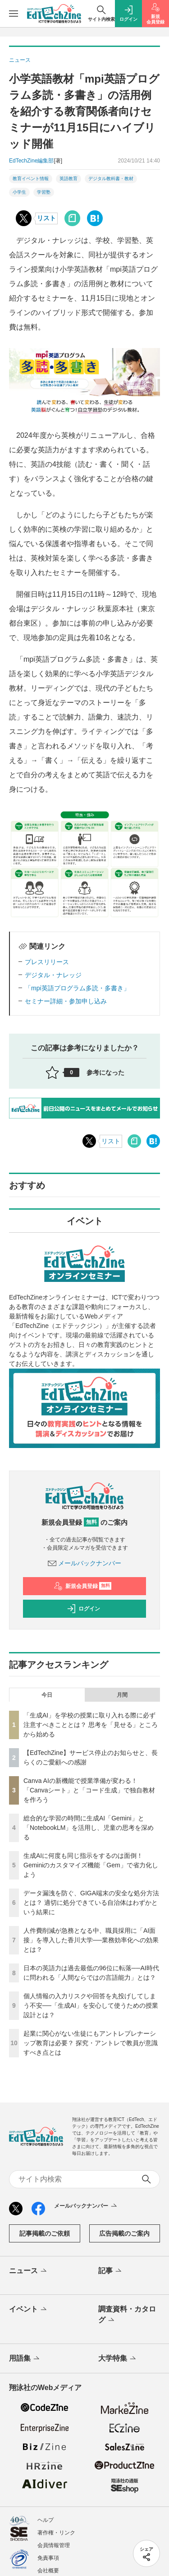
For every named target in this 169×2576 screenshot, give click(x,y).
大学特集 (117, 2358)
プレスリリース (47, 961)
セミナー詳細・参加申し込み (66, 1001)
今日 (46, 1695)
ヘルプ (45, 2520)
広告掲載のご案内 (124, 2233)
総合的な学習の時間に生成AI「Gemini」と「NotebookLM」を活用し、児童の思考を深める (88, 1828)
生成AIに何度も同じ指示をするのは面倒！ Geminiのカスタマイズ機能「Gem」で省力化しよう (90, 1865)
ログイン (83, 1608)
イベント (28, 2309)
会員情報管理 (53, 2545)
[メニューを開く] (13, 13)
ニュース (28, 2271)
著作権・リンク (56, 2533)
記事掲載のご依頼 (44, 2233)
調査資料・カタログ (127, 2315)
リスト (46, 218)
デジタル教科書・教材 (110, 178)
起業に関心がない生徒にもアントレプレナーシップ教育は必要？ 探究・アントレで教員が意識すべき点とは (90, 2043)
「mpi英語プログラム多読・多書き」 (77, 988)
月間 (122, 1695)
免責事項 (48, 2558)
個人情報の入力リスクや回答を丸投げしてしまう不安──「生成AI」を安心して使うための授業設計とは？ (90, 2005)
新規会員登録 (83, 1586)
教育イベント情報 (31, 178)
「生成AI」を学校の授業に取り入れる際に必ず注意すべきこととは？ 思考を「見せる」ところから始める (90, 1725)
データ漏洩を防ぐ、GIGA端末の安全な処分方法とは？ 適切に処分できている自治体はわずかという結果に (91, 1902)
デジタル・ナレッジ (53, 975)
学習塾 (43, 192)
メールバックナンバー (85, 1563)
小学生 (19, 192)
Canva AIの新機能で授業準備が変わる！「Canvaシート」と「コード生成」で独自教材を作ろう (89, 1790)
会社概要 (48, 2570)
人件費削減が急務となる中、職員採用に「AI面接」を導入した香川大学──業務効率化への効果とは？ (91, 1940)
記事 (110, 2271)
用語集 (25, 2358)
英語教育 (68, 178)
